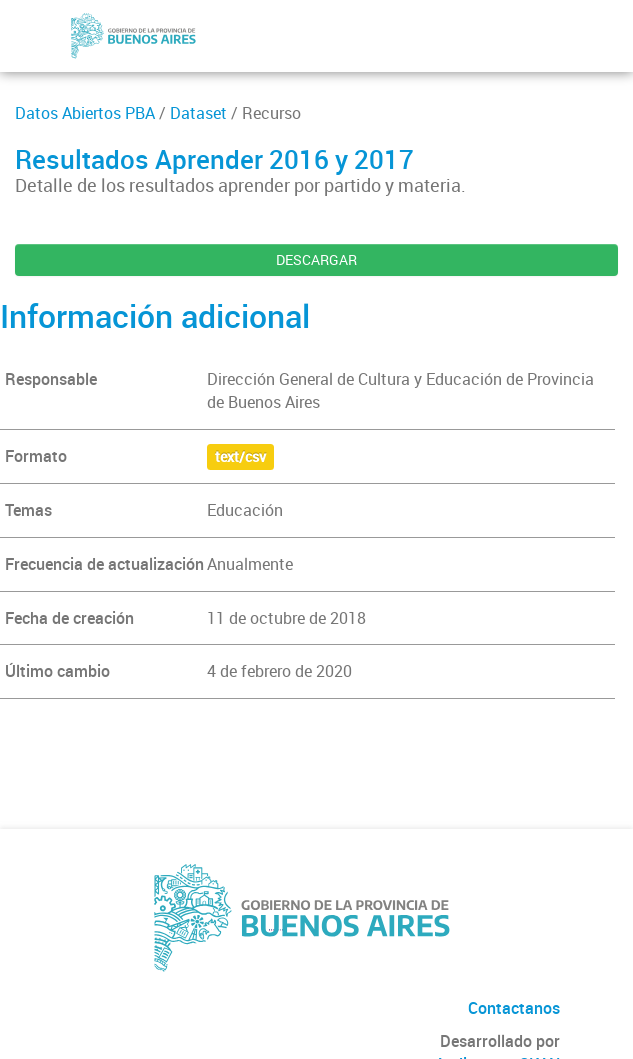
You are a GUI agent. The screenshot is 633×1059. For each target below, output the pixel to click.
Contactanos (514, 1008)
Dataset (198, 113)
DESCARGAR (316, 259)
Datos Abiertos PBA (85, 113)
